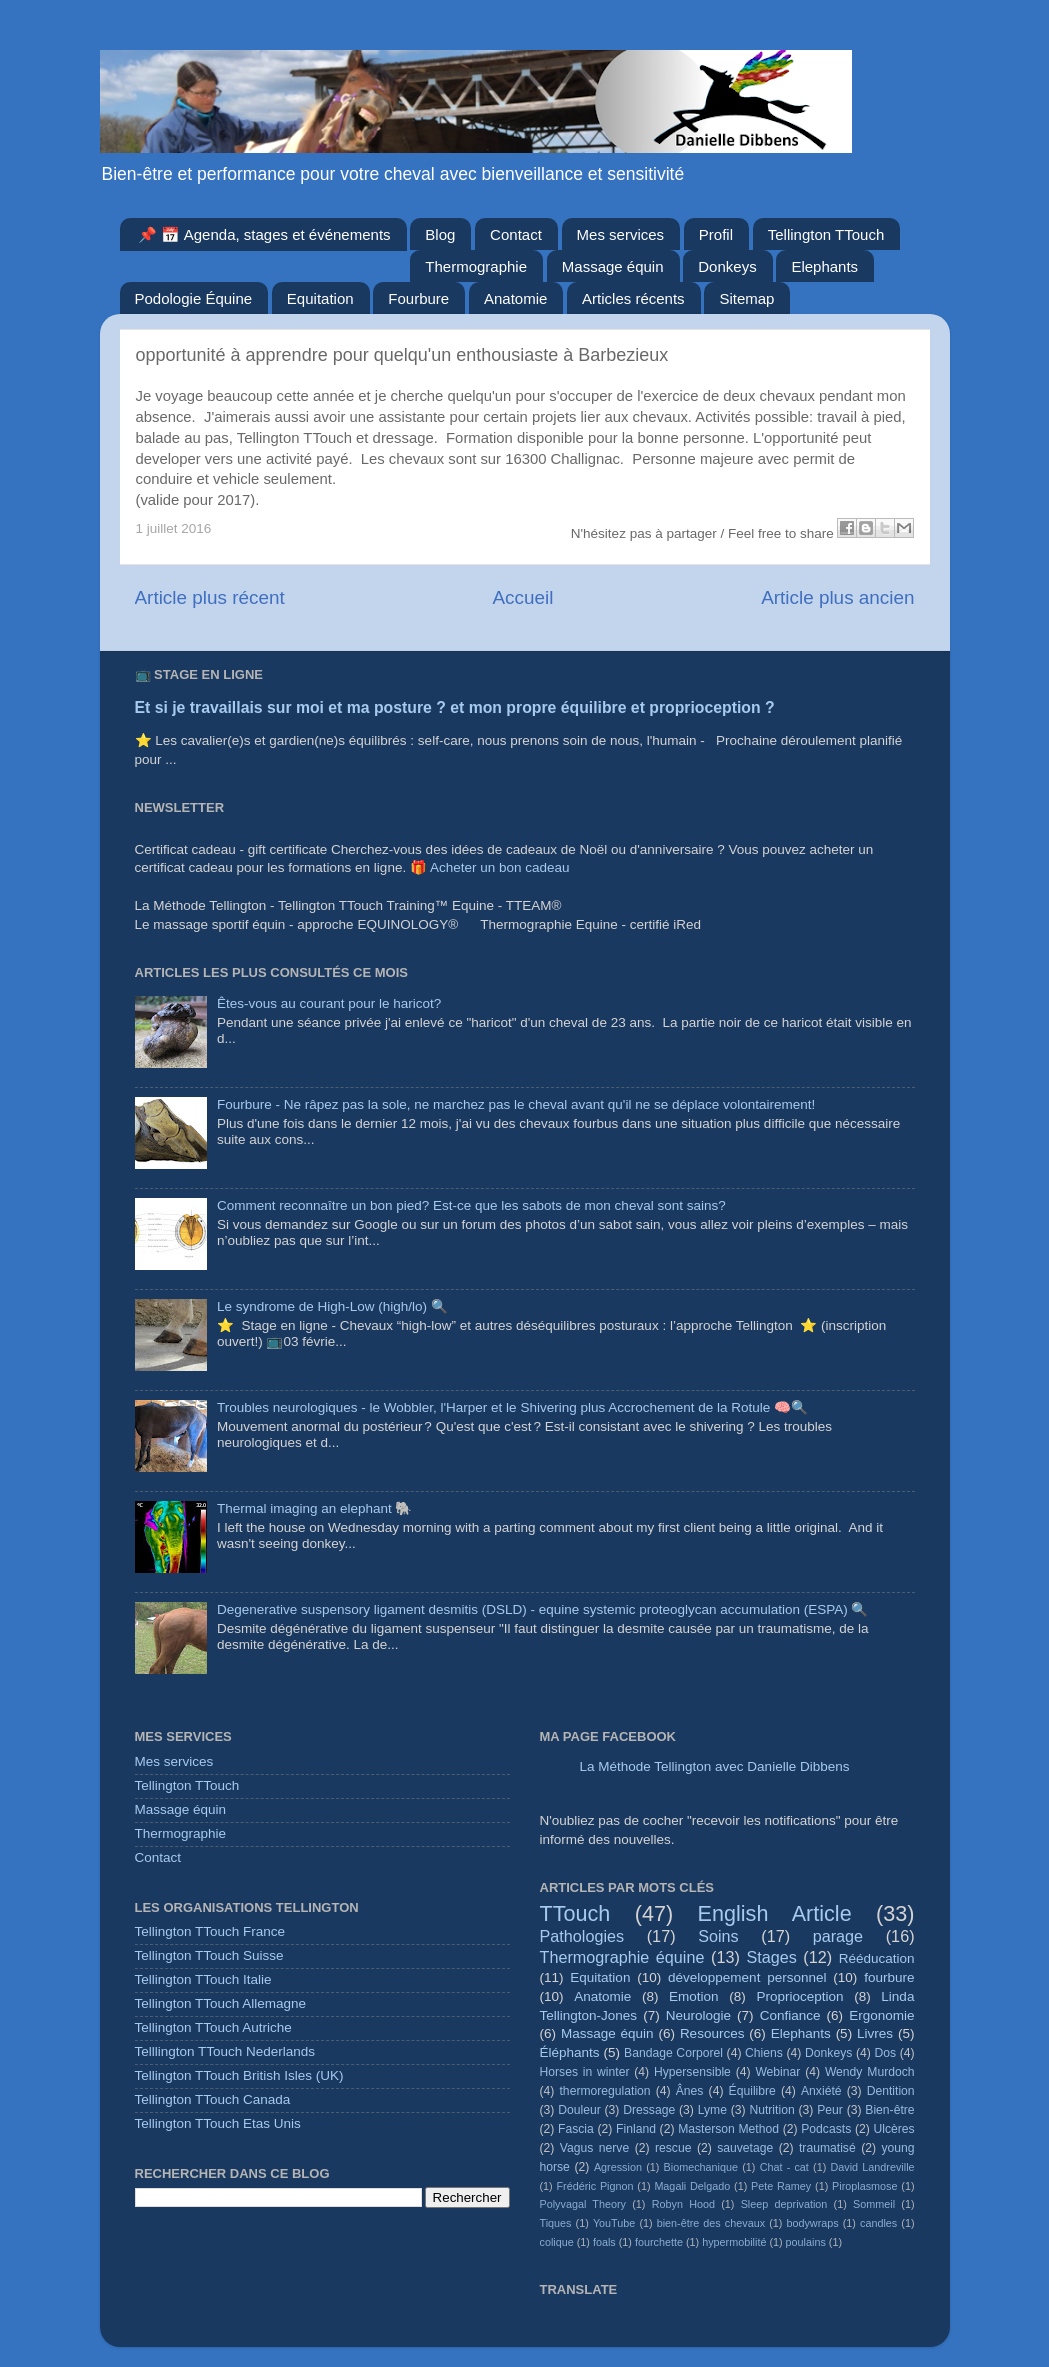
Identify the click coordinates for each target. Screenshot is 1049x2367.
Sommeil (874, 2204)
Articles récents (633, 298)
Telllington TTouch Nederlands (225, 2051)
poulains (806, 2242)
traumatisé (827, 2148)
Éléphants (570, 2052)
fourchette (659, 2242)
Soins (718, 1936)
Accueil (522, 597)
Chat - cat (784, 2167)
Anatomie (515, 298)
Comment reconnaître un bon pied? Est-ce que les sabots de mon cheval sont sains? (471, 1205)
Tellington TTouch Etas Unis (218, 2123)
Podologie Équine (194, 298)
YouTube (614, 2223)
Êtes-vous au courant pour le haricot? (329, 1003)
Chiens (764, 2053)
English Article (775, 1913)
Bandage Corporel (673, 2053)
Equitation (320, 298)
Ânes (690, 2091)
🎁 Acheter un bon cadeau (490, 867)
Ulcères (893, 2129)
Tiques (556, 2223)
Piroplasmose (864, 2186)
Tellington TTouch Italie (203, 1979)
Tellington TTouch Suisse (209, 1955)
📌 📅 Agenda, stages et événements (264, 234)
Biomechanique (701, 2167)
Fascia (576, 2129)
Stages (771, 1957)
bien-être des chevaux (711, 2223)
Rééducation (877, 1958)
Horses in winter (585, 2072)
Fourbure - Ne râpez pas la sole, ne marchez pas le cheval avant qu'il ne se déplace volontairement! (516, 1104)
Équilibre (752, 2091)
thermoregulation (605, 2091)
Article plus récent (210, 597)
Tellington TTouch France (210, 1931)
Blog (440, 234)
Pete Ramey (781, 2186)
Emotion (694, 1996)
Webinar (777, 2072)
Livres (875, 2033)
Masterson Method (728, 2129)
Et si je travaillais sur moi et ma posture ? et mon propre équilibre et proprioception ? (455, 707)
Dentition (891, 2091)
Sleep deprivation (784, 2204)
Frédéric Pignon (595, 2186)
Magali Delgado (692, 2186)
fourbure (889, 1977)
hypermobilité (734, 2242)
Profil (716, 234)
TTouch (575, 1913)
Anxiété (821, 2091)
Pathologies (582, 1936)
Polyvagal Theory (583, 2204)
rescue (673, 2148)
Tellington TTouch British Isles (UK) (239, 2075)
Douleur (579, 2110)
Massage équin (613, 266)
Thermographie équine (622, 1957)
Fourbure (418, 298)
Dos (885, 2053)
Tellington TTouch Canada (213, 2099)
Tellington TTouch (826, 234)
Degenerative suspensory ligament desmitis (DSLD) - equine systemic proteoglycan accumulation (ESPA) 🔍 (543, 1609)
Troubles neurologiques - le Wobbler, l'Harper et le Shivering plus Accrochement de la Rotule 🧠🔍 (512, 1407)
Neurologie (698, 2015)
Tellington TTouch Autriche (213, 2027)
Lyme (712, 2110)
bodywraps (812, 2223)
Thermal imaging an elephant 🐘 (315, 1508)
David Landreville (873, 2167)
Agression (618, 2167)
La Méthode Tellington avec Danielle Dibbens (715, 1766)
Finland (636, 2129)
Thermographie (476, 266)
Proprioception (799, 1996)
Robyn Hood (683, 2204)
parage (838, 1936)
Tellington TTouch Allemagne (221, 2003)
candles (878, 2223)
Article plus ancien (837, 597)
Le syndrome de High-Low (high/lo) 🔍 (332, 1306)
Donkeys (727, 266)
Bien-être (889, 2110)
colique (557, 2242)
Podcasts (826, 2129)
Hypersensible (692, 2072)
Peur (830, 2110)
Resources (712, 2033)
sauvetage (745, 2148)
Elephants (824, 266)
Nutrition (771, 2110)
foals (604, 2242)
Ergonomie (881, 2015)
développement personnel (747, 1977)
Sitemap (746, 298)
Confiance (790, 2015)
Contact (516, 234)
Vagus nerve (594, 2148)
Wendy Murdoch (870, 2072)
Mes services (621, 234)
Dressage (649, 2110)
